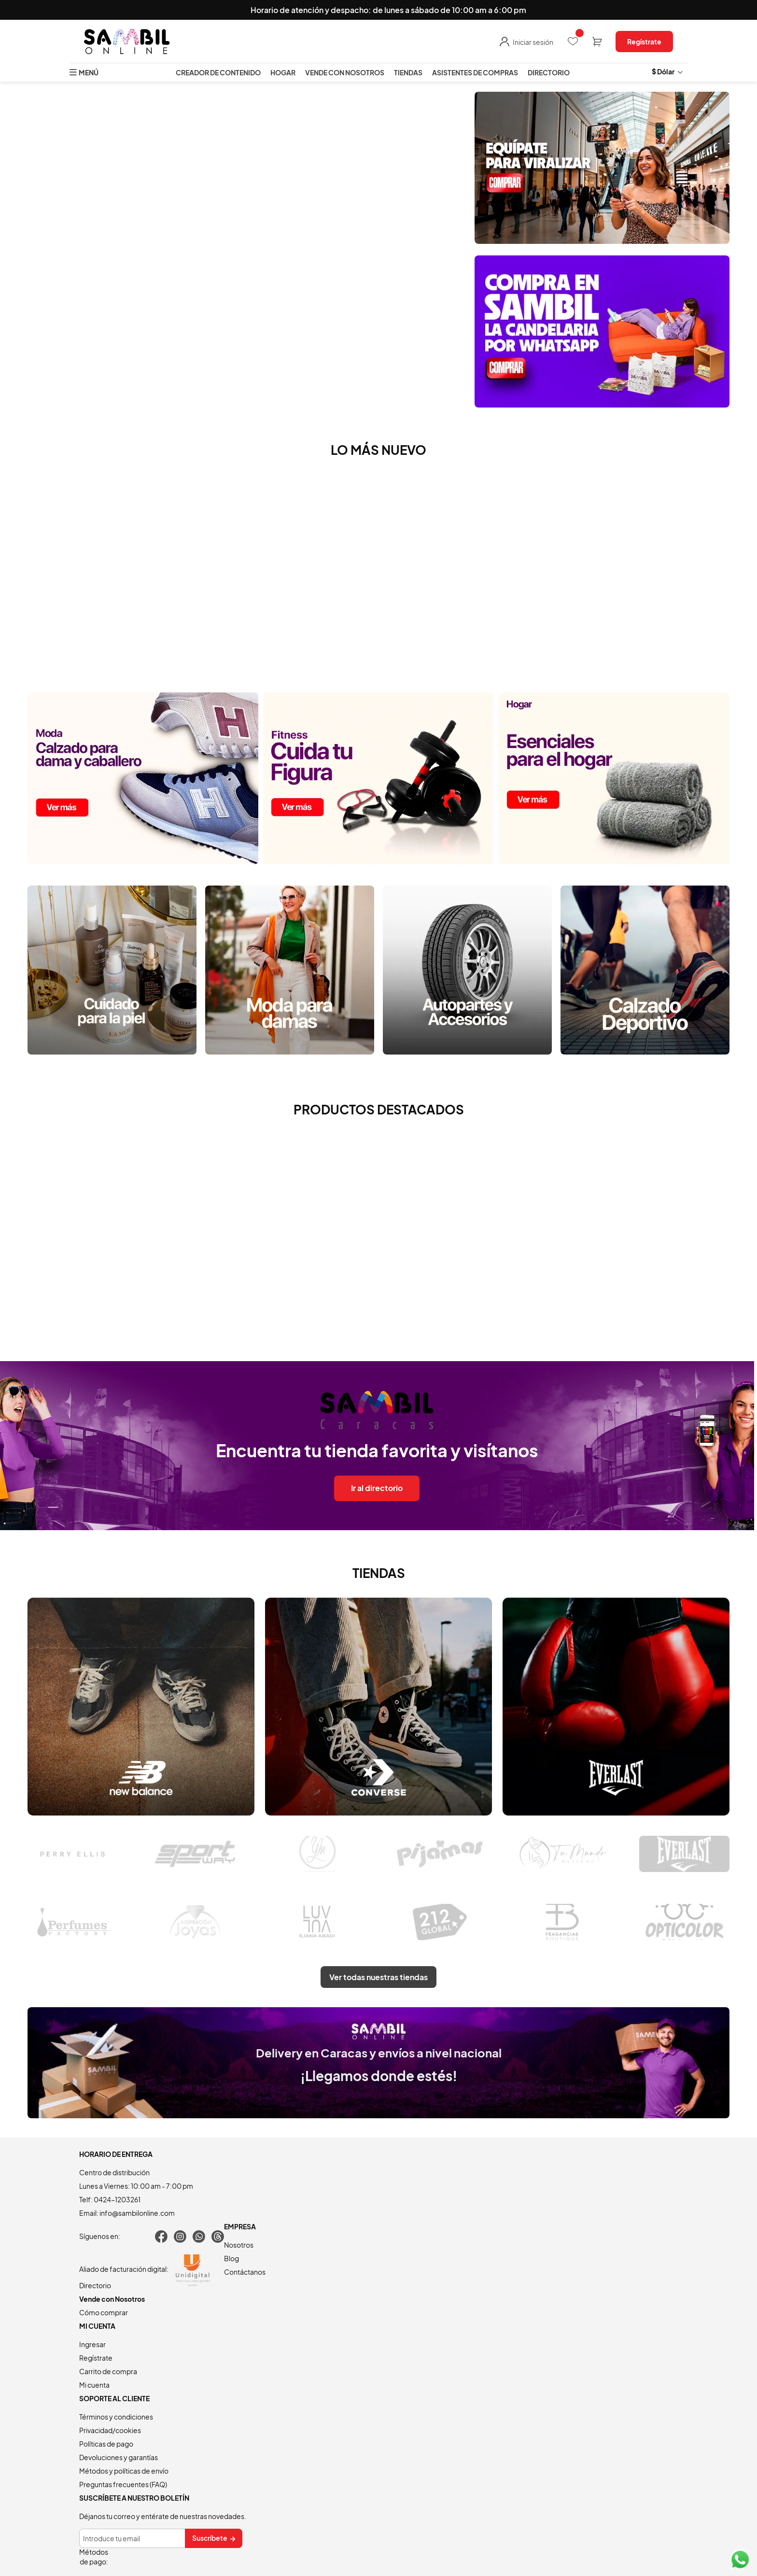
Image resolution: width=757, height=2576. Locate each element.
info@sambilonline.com (137, 2213)
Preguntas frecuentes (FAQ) (123, 2484)
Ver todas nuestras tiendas (378, 1977)
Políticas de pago (106, 2443)
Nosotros (238, 2244)
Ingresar (92, 2344)
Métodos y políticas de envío (123, 2470)
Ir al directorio (377, 1488)
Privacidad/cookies (110, 2430)
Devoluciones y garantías (118, 2457)
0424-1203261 (117, 2199)
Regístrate (644, 41)
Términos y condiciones (116, 2416)
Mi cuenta (94, 2384)
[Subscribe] (213, 2538)
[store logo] (127, 41)
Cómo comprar (103, 2312)
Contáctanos (245, 2271)
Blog (231, 2258)
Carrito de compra (108, 2371)
